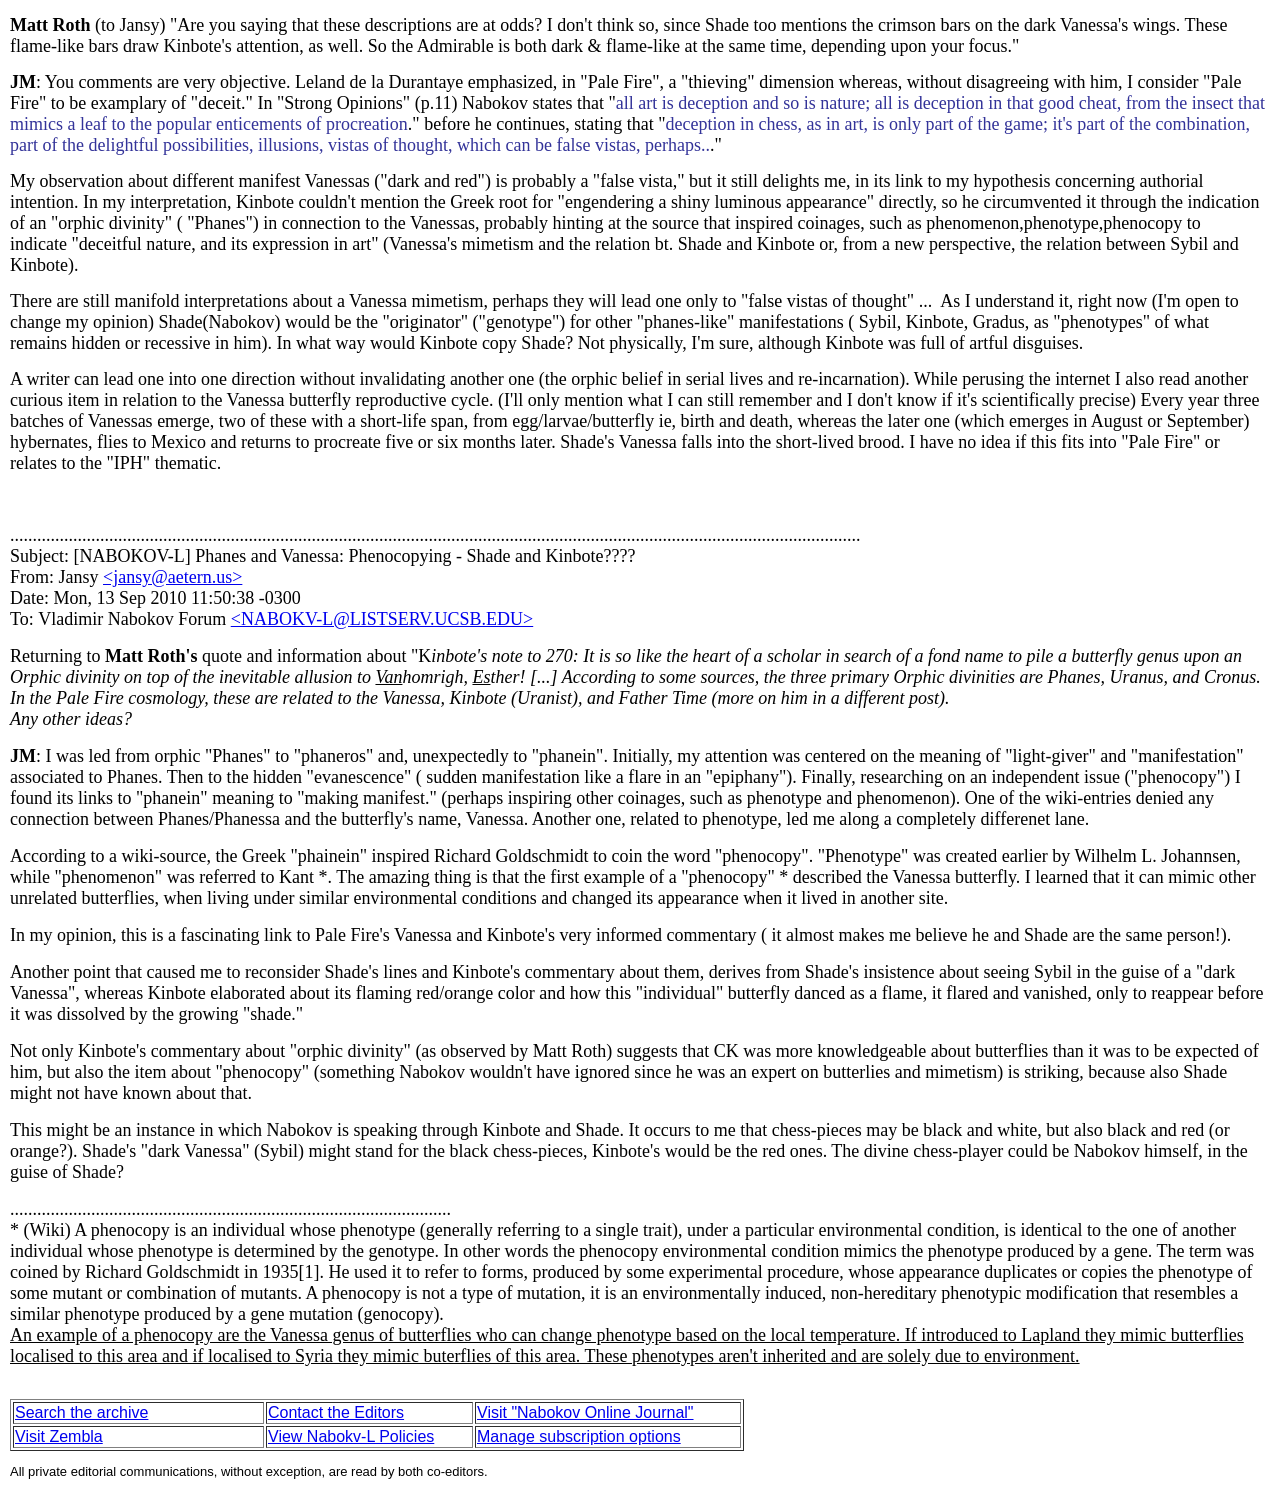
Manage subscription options (579, 1436)
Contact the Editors (336, 1412)
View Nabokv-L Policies (351, 1436)
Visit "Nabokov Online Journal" (585, 1412)
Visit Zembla (59, 1436)
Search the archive (81, 1412)
